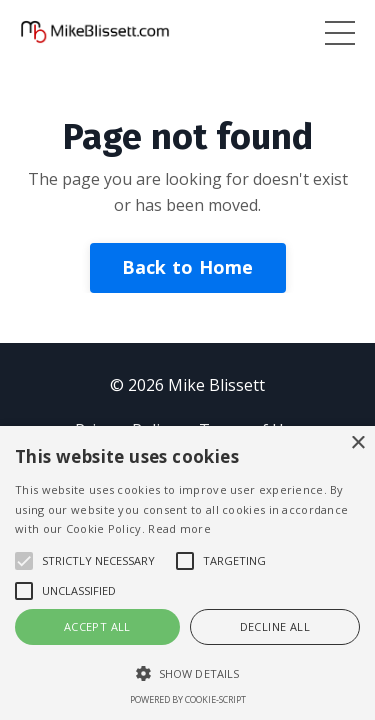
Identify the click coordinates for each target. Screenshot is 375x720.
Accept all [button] (97, 626)
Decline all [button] (275, 626)
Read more (179, 528)
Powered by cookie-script (188, 699)
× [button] (357, 443)
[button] (187, 673)
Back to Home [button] (188, 267)
